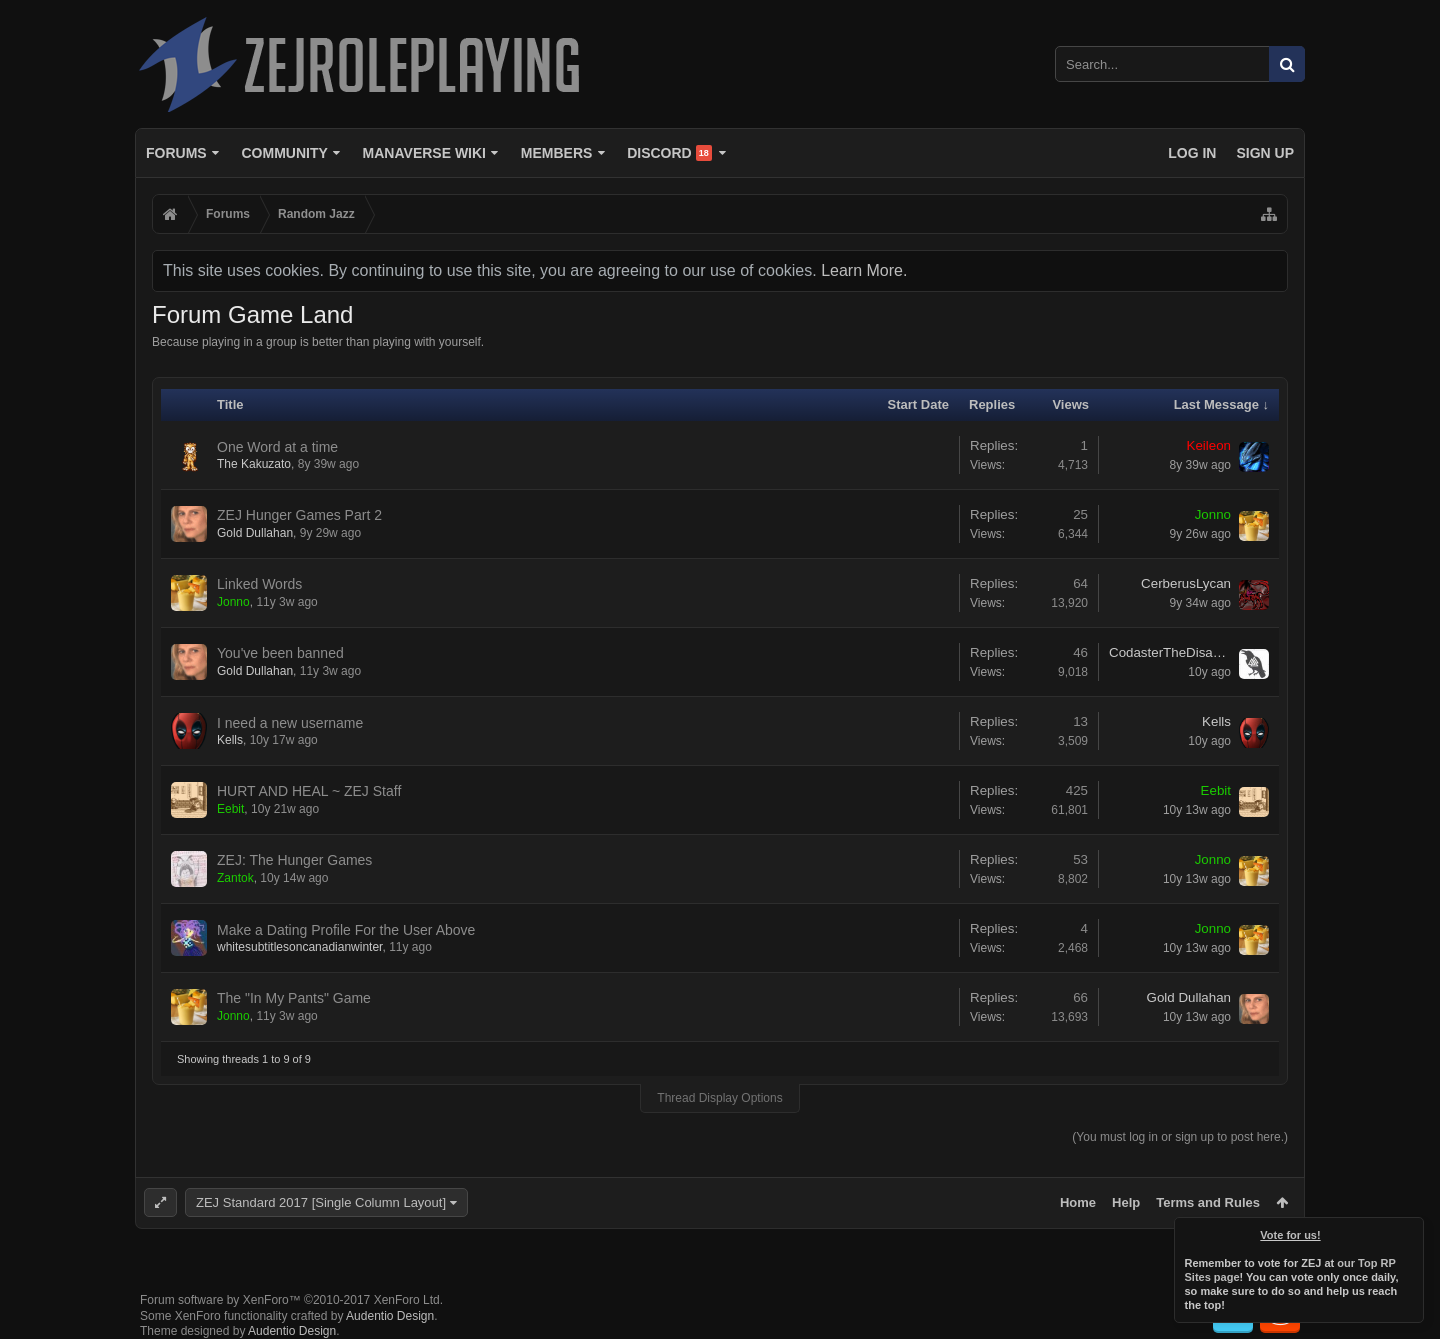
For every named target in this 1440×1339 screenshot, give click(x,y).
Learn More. (864, 270)
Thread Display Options (719, 1098)
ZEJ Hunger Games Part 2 (299, 515)
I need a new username (290, 723)
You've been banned (280, 653)
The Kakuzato (254, 464)
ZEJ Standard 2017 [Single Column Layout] (321, 1202)
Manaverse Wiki (424, 153)
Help (1126, 1202)
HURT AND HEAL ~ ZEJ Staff (309, 791)
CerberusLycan (1186, 583)
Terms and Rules (1208, 1202)
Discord (669, 153)
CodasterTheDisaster (1170, 652)
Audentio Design (390, 1316)
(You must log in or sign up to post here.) (1180, 1137)
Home (1078, 1202)
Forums (176, 153)
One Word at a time (277, 447)
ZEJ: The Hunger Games (294, 860)
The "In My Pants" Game (294, 998)
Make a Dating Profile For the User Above (346, 930)
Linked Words (259, 584)
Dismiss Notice (1410, 1231)
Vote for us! (1291, 1235)
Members (557, 153)
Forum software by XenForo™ (291, 1300)
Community (284, 153)
